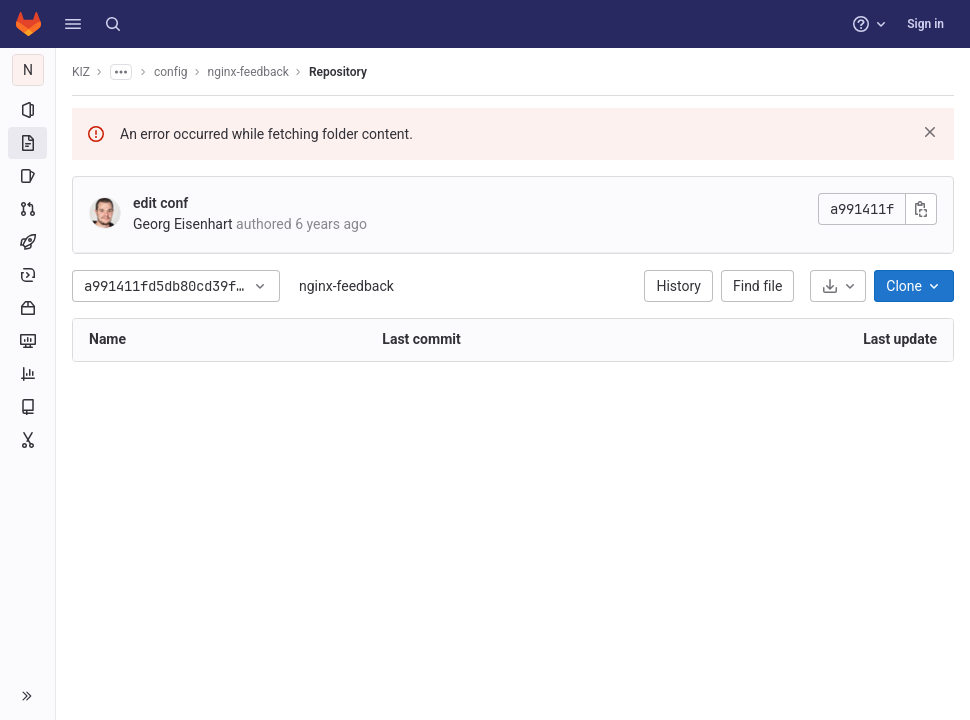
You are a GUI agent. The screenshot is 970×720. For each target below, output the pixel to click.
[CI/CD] (27, 242)
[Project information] (27, 110)
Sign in (925, 24)
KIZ (81, 72)
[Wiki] (27, 407)
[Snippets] (27, 440)
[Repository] (27, 143)
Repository (338, 72)
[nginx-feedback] (28, 70)
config (171, 72)
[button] (73, 24)
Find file (757, 286)
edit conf (160, 203)
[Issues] (27, 176)
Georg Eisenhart (183, 224)
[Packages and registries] (27, 308)
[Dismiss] (930, 132)
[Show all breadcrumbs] (121, 72)
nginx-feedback (346, 286)
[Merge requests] (27, 209)
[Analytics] (27, 374)
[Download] (838, 286)
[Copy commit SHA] (921, 209)
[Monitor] (27, 341)
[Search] (113, 24)
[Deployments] (27, 275)
